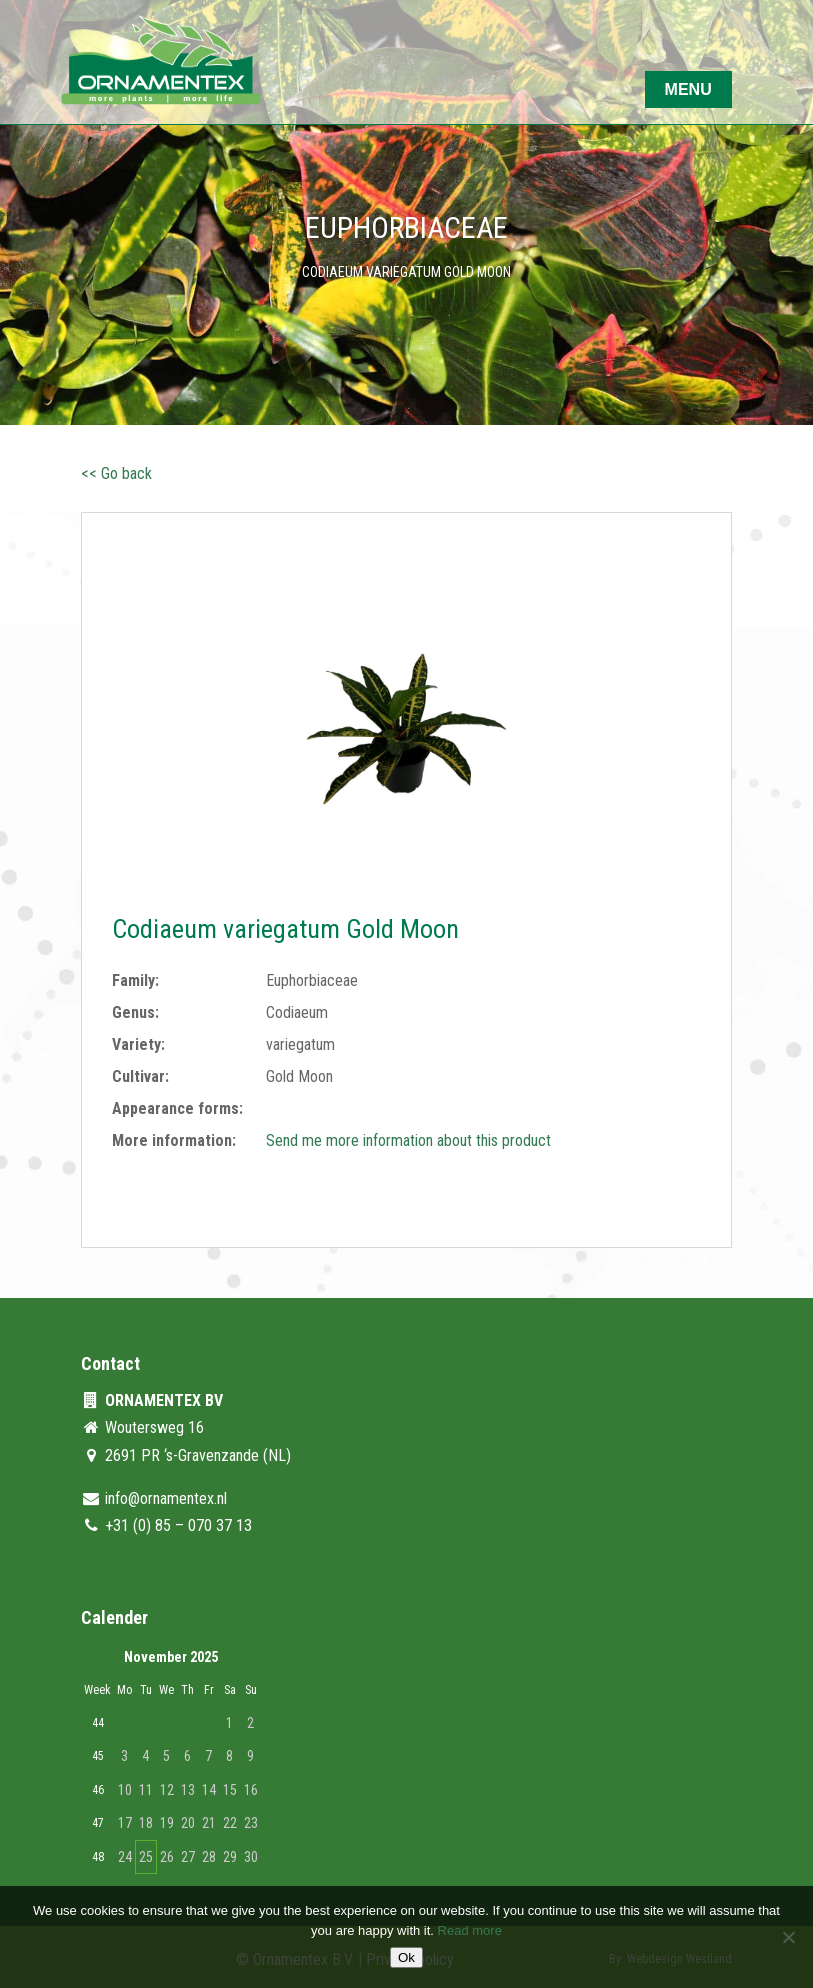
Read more (470, 1930)
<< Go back (116, 473)
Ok (406, 1957)
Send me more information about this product (408, 1140)
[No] (788, 1937)
